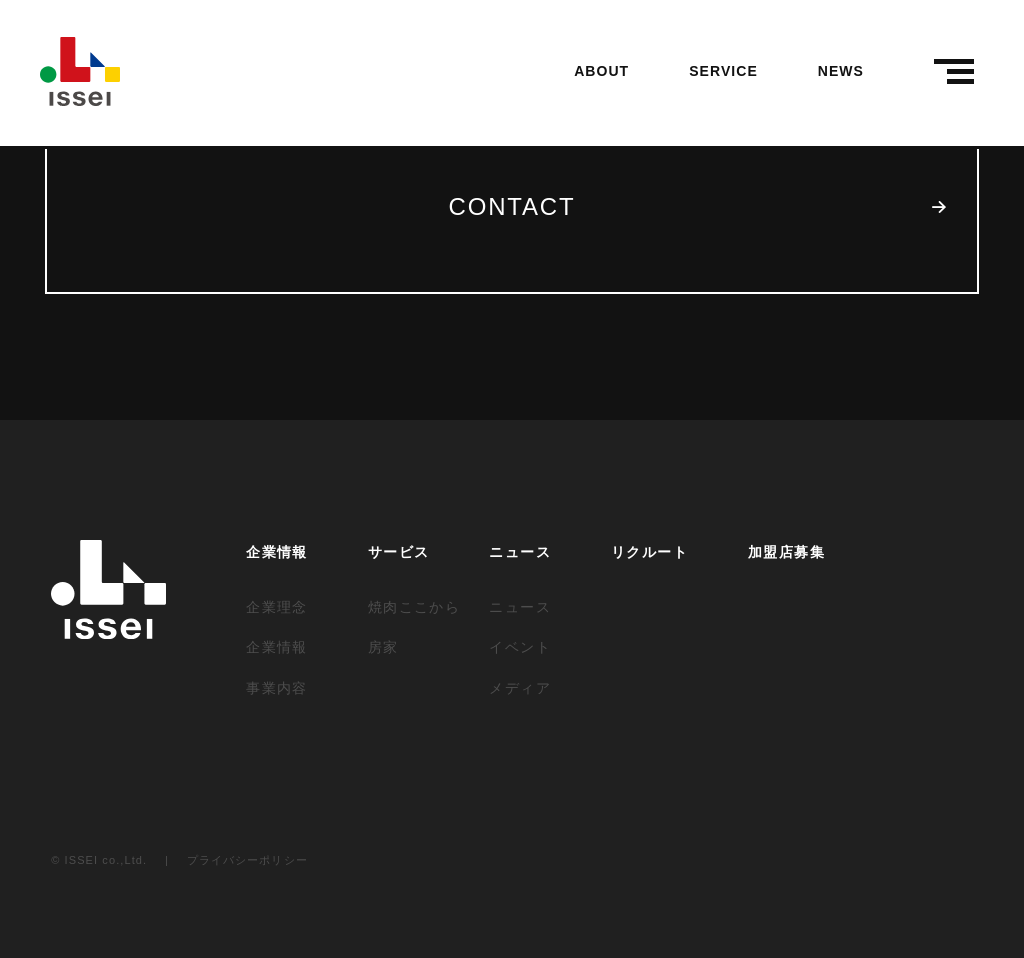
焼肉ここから (414, 607)
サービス (399, 552)
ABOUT (601, 71)
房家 (383, 647)
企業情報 (277, 552)
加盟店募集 (786, 552)
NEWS (841, 71)
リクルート (649, 552)
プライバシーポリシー (247, 860)
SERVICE (723, 71)
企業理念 (277, 607)
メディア (520, 688)
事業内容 (277, 688)
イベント (520, 647)
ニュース (520, 552)
